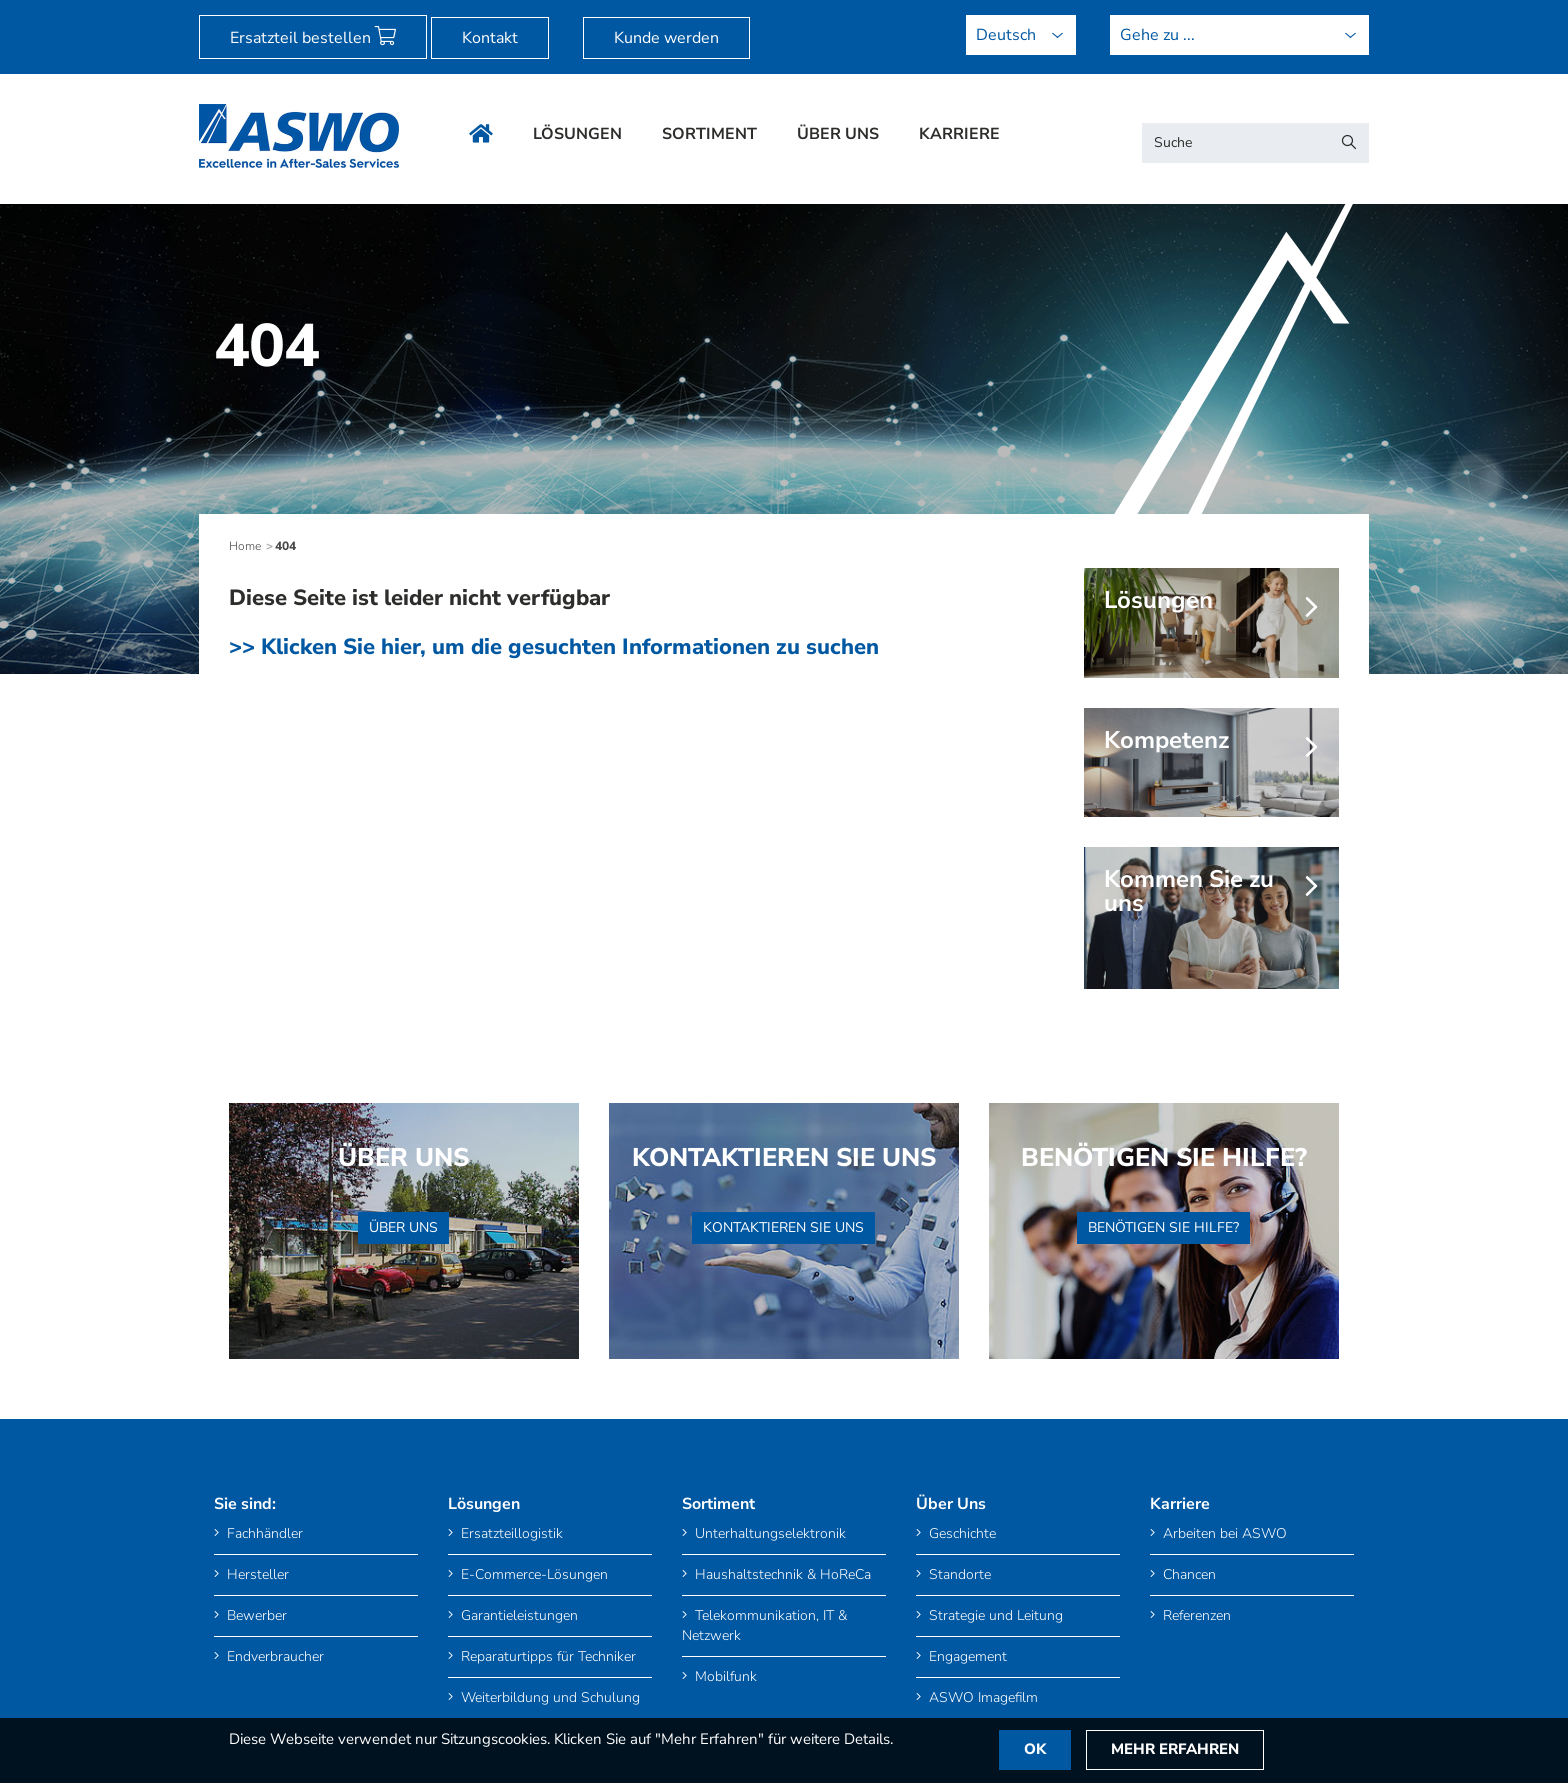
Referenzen (1190, 1615)
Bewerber (250, 1615)
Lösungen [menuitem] (577, 134)
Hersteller (251, 1574)
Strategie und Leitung (989, 1615)
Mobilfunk (719, 1676)
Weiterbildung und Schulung (544, 1697)
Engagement (961, 1656)
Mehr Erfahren (1177, 1750)
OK (1036, 1750)
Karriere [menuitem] (959, 134)
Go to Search (249, 11)
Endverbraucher (269, 1656)
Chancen (1183, 1574)
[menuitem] (78, 11)
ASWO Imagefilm (977, 1697)
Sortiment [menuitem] (709, 134)
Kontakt (490, 38)
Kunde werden (666, 38)
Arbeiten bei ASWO (1218, 1533)
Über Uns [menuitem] (838, 134)
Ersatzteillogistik (505, 1533)
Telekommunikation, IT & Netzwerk (764, 1625)
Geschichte (956, 1533)
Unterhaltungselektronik (764, 1533)
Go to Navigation (165, 11)
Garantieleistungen (513, 1615)
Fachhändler (258, 1533)
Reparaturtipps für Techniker (542, 1656)
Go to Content (78, 11)
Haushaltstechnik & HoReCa (776, 1574)
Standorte (953, 1574)
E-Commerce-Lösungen (528, 1574)
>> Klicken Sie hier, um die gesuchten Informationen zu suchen (554, 647)
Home (245, 546)
